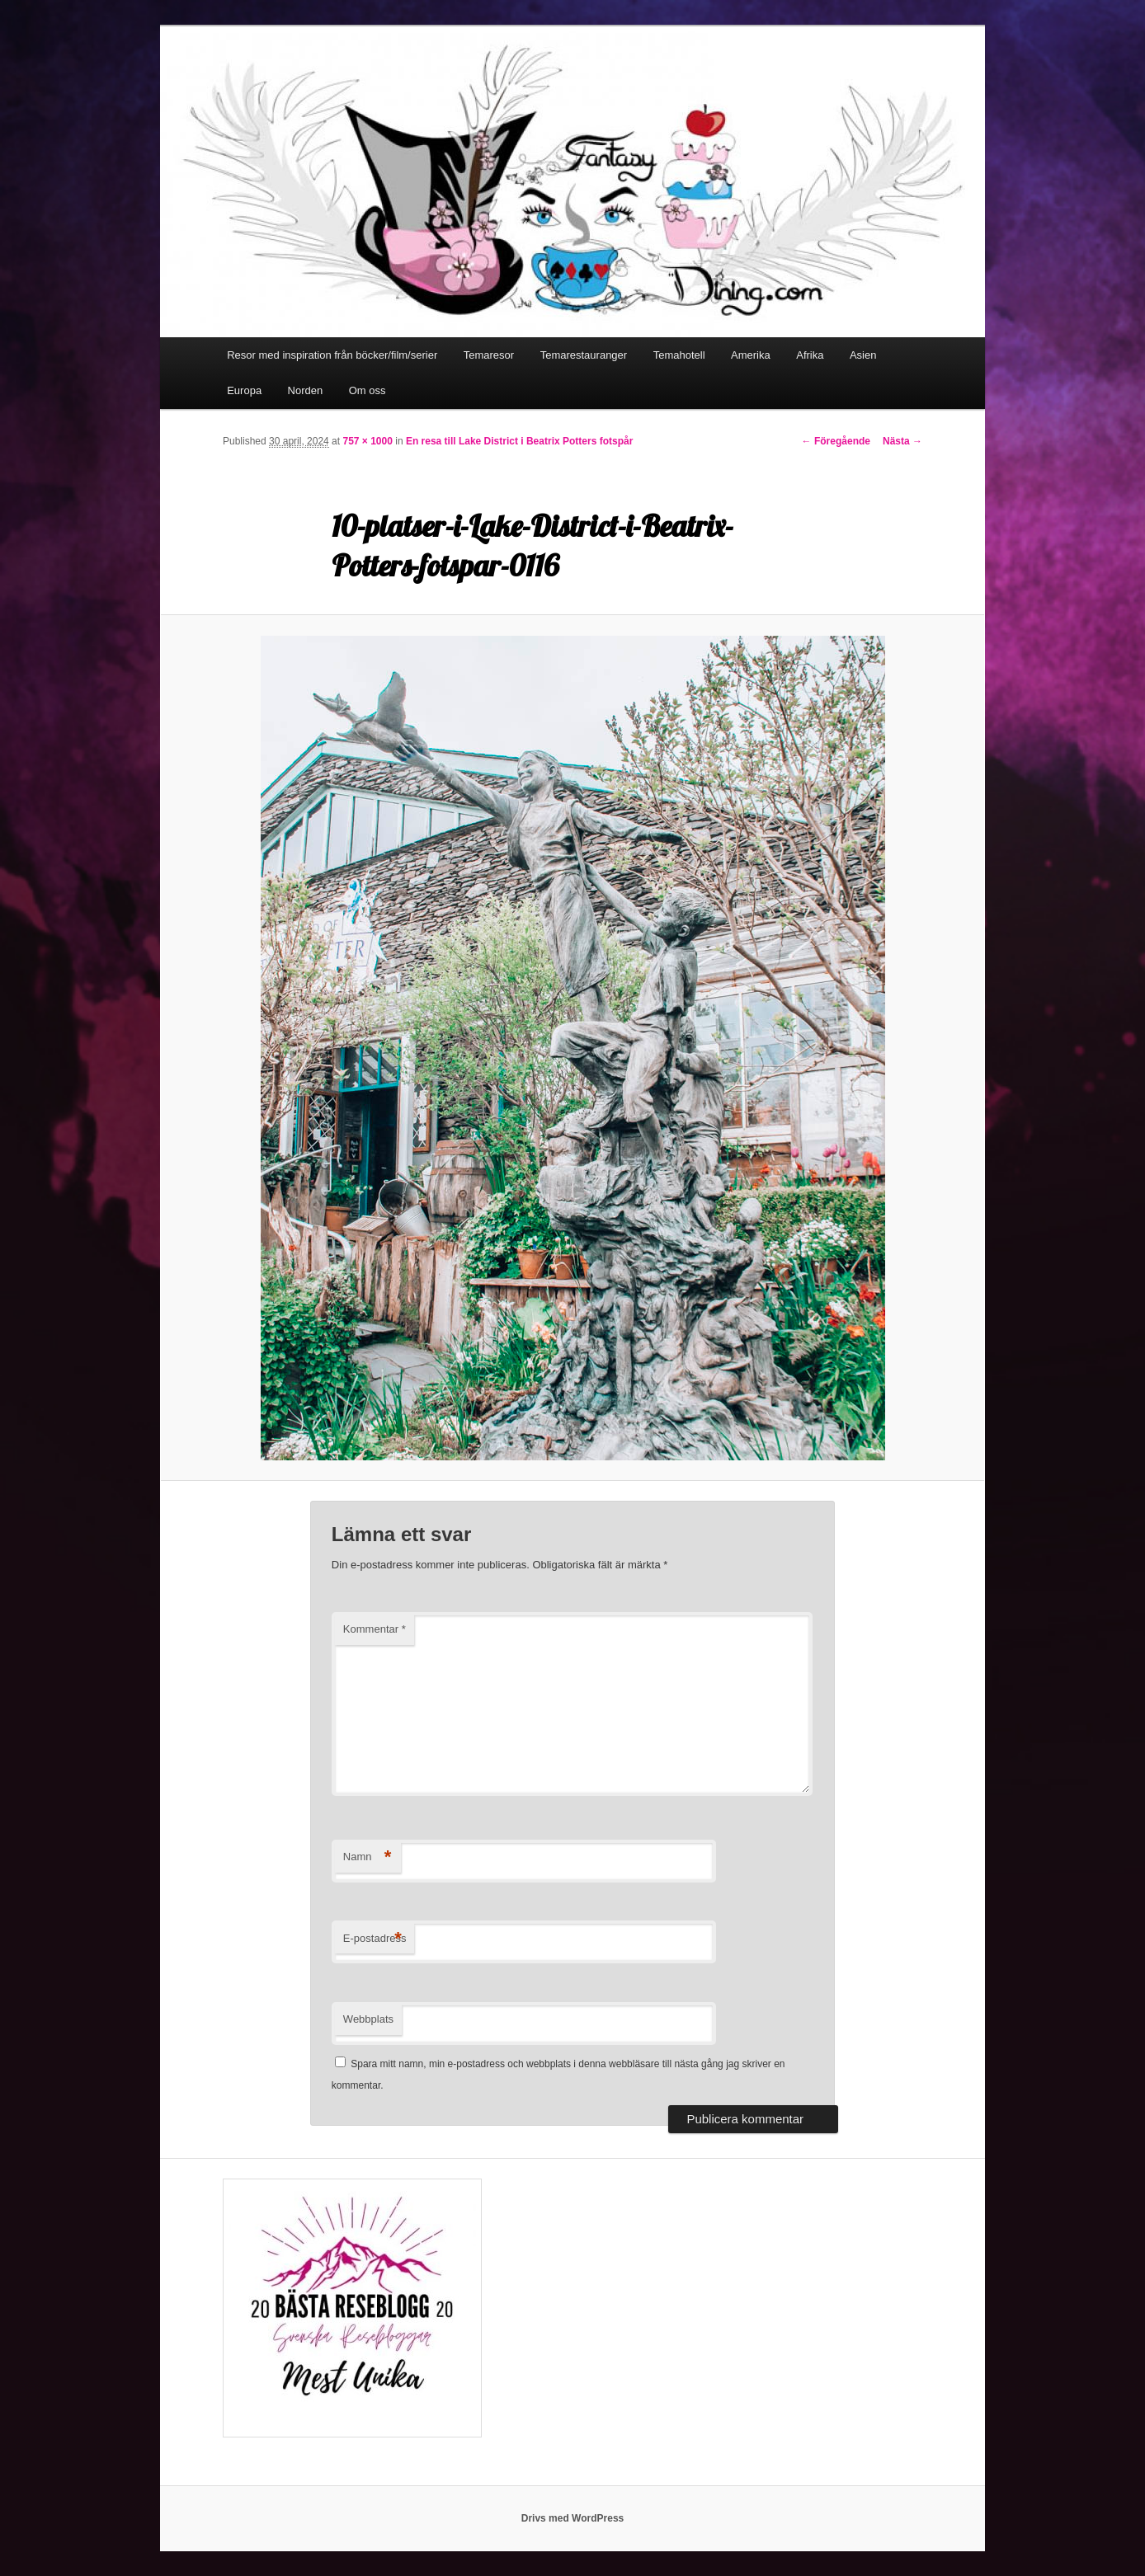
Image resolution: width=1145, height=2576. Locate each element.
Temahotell (679, 355)
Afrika (809, 355)
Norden (305, 390)
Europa (244, 390)
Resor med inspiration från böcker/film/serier (332, 355)
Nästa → (902, 441)
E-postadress (375, 1939)
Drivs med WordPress (572, 2518)
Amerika (750, 355)
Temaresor (489, 355)
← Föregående (836, 441)
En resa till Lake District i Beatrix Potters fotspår (519, 441)
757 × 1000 (367, 441)
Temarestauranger (584, 355)
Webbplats (368, 2019)
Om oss (367, 390)
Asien (863, 355)
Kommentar (374, 1629)
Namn (367, 1857)
